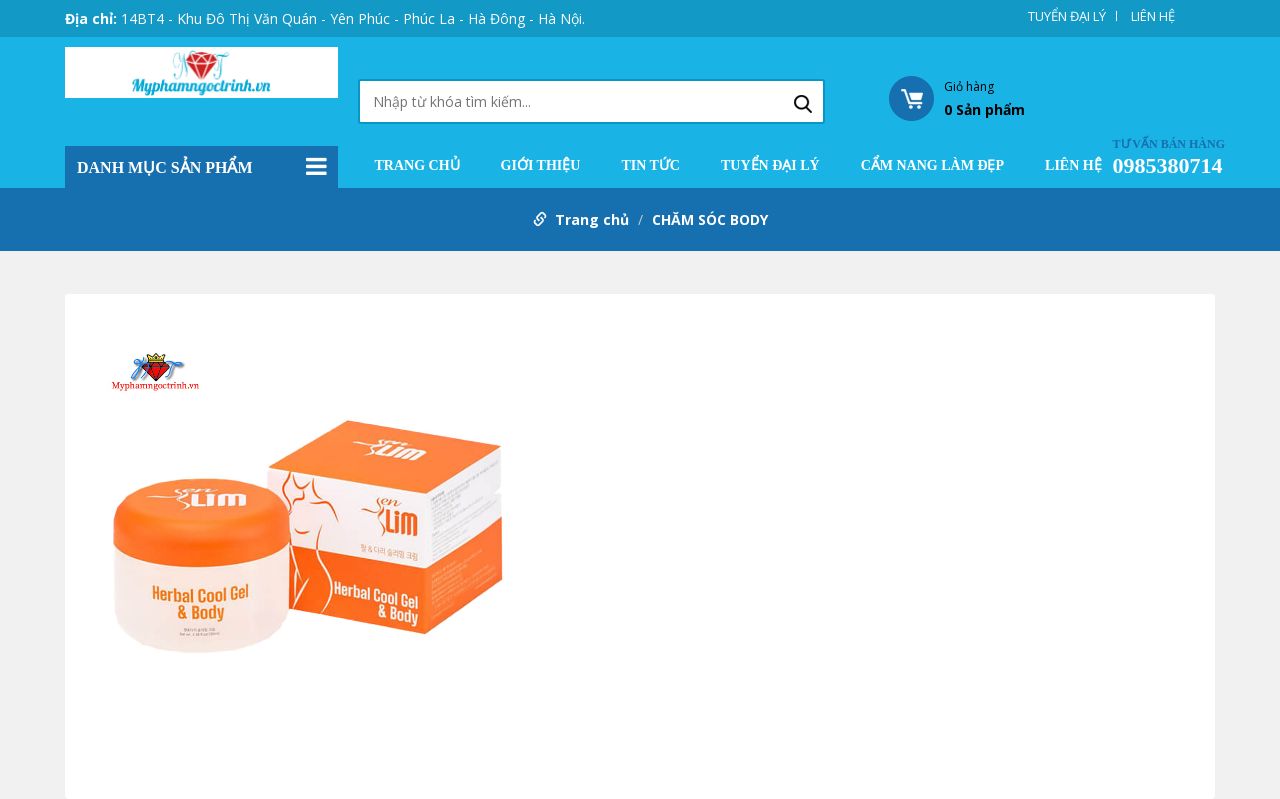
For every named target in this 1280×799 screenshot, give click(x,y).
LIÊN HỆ (1153, 16)
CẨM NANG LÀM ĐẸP (932, 166)
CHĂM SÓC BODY (710, 219)
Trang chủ (417, 166)
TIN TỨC (650, 166)
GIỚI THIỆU (541, 166)
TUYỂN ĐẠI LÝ (1067, 16)
